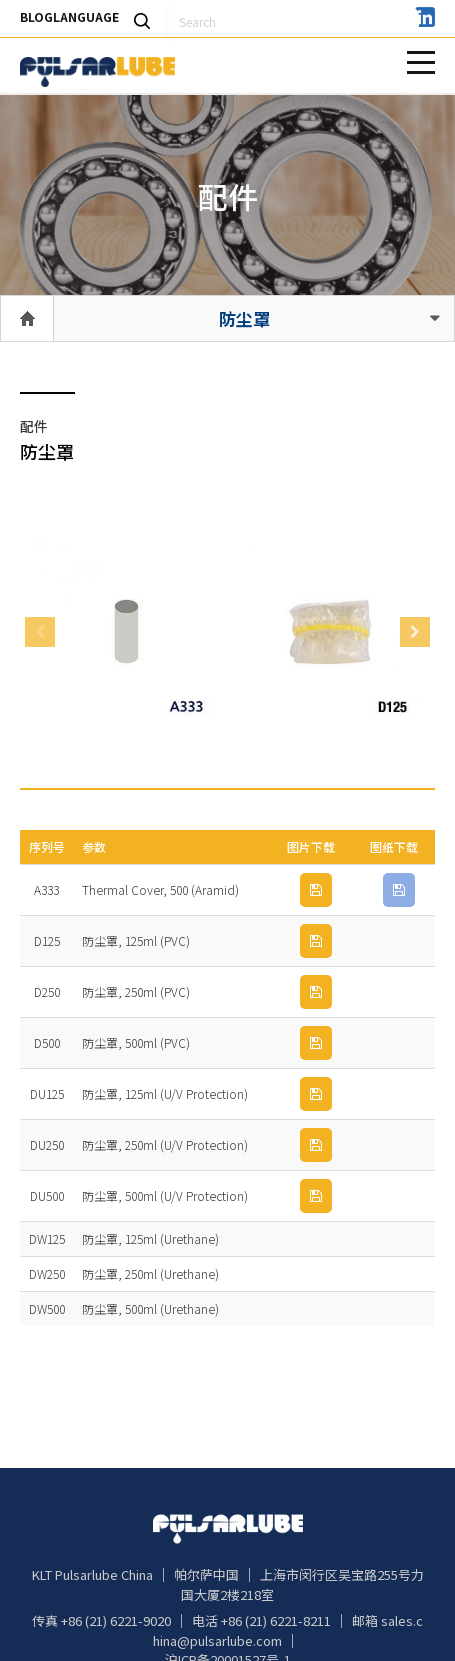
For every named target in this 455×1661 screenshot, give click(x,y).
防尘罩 (244, 318)
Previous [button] (40, 632)
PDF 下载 (399, 890)
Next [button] (415, 632)
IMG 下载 (316, 890)
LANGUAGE (86, 16)
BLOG (36, 16)
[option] (126, 631)
